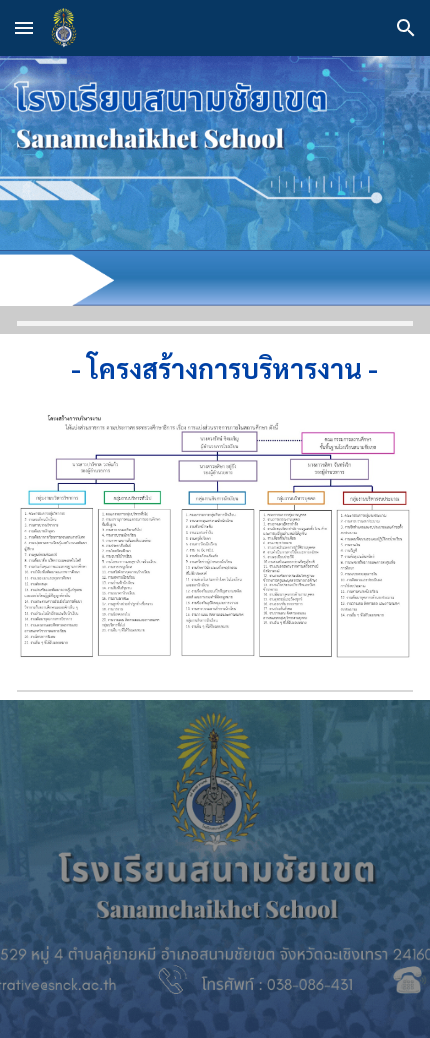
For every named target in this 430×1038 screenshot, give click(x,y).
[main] (215, 368)
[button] (24, 27)
